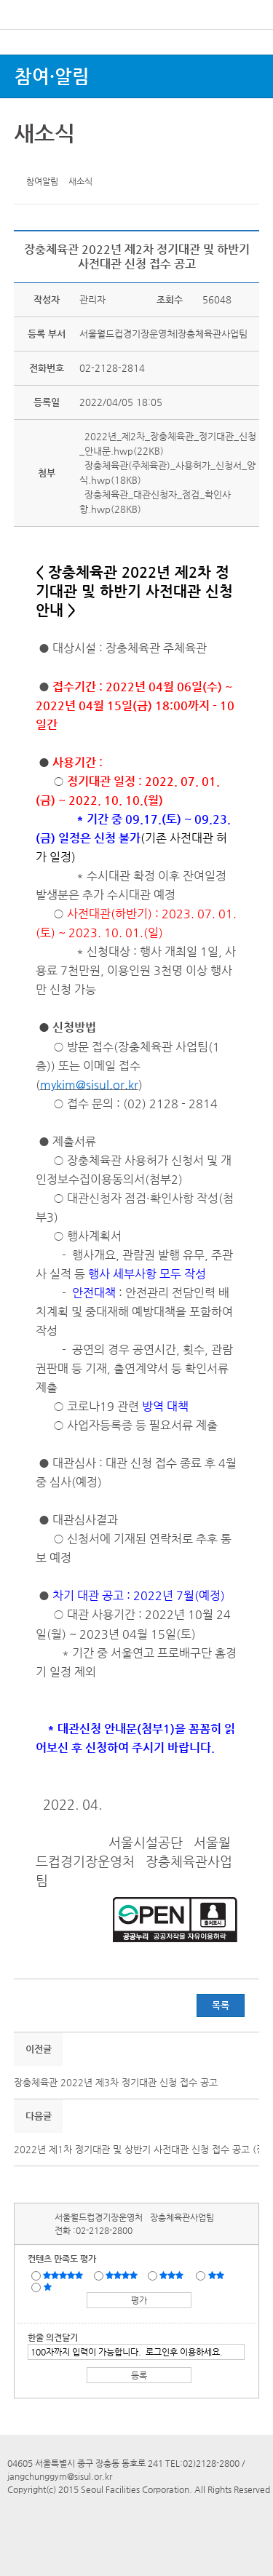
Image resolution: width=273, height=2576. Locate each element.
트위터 (27, 161)
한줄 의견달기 (53, 2337)
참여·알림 (52, 76)
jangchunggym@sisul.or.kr (59, 2476)
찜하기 (95, 161)
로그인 (239, 43)
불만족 (217, 2275)
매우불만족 (48, 2286)
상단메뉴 (246, 69)
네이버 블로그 (73, 161)
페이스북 (50, 161)
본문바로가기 (24, 0)
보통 (174, 2275)
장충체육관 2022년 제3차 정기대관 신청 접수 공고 (116, 2082)
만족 (123, 2275)
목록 (220, 2005)
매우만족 (65, 2275)
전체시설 (31, 65)
